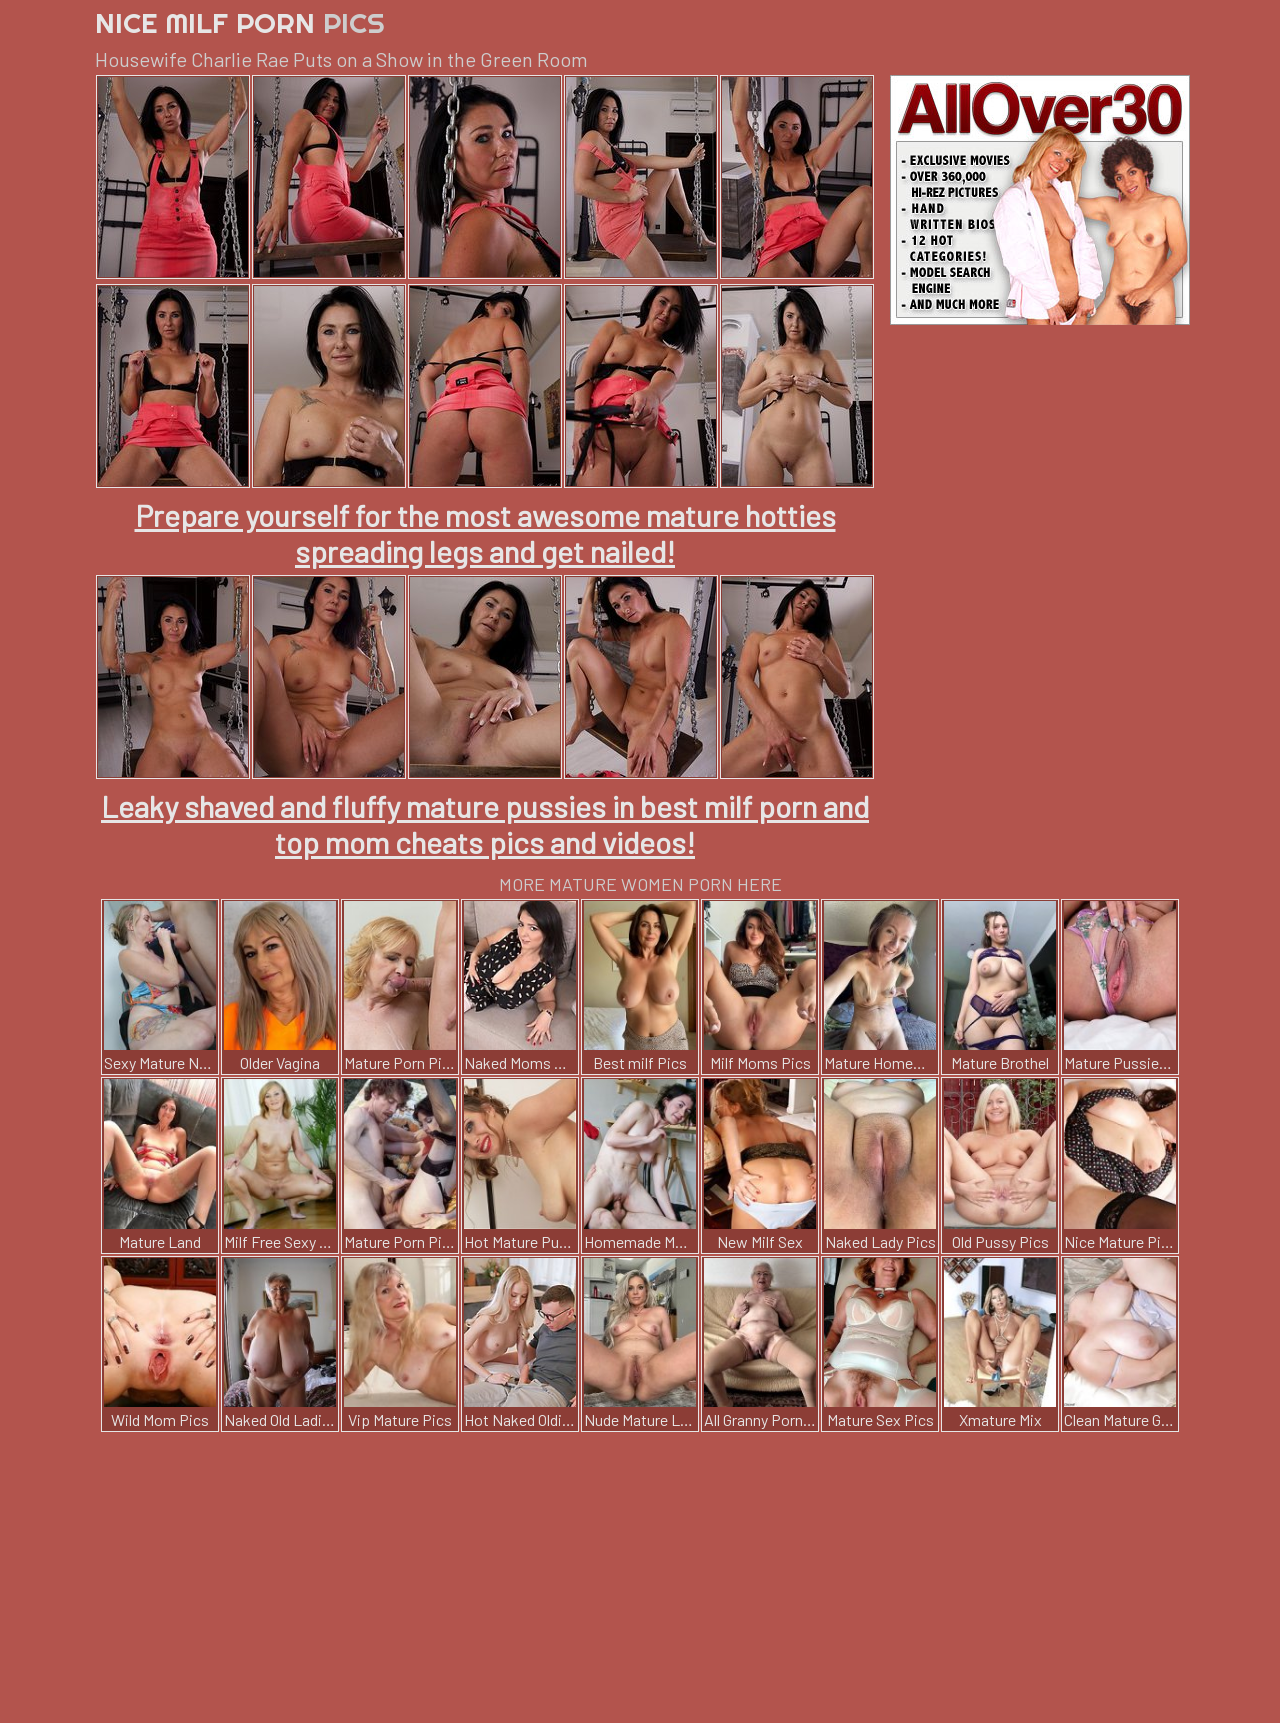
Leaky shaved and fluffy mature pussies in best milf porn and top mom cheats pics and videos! (485, 824)
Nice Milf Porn (240, 22)
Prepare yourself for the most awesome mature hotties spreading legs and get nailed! (485, 533)
